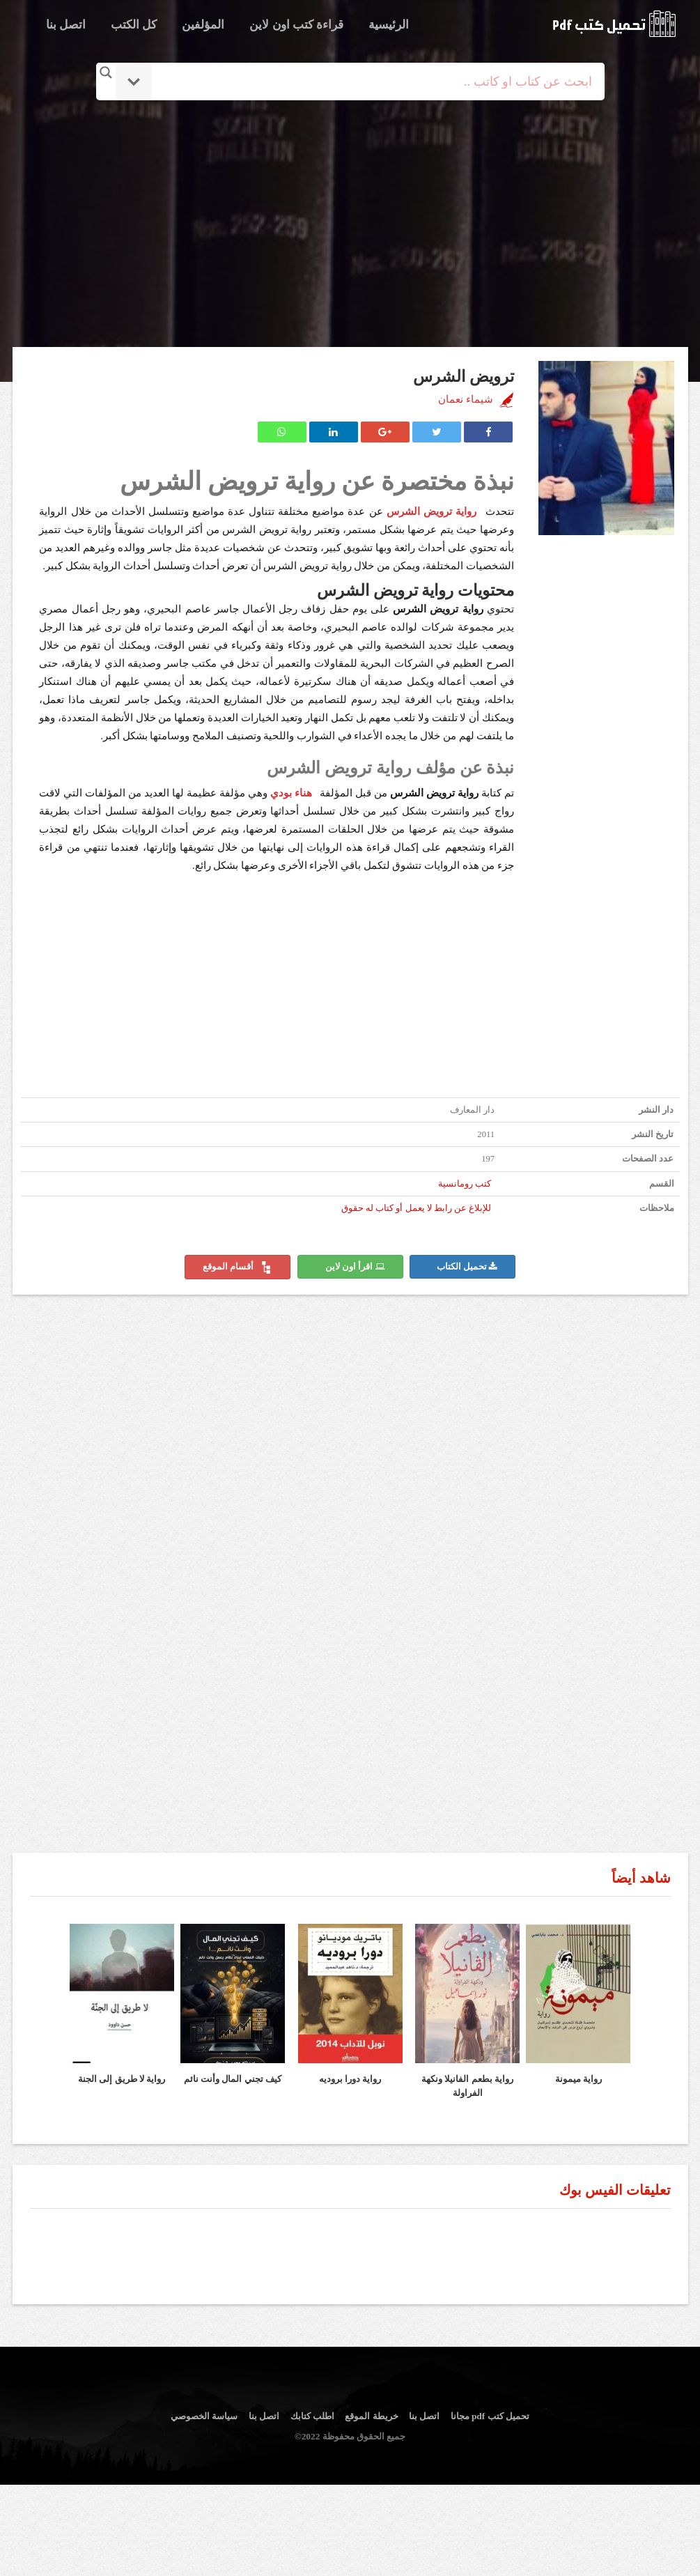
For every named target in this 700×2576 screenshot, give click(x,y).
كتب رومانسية (464, 1184)
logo (614, 23)
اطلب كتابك (312, 2416)
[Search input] (369, 81)
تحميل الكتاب (467, 1267)
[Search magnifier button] (106, 72)
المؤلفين (203, 24)
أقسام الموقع (237, 1267)
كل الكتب (134, 24)
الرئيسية (388, 24)
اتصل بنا (66, 24)
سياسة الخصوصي (204, 2416)
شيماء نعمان (465, 399)
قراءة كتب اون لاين (296, 24)
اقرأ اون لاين (355, 1267)
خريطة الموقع (371, 2416)
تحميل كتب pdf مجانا (490, 2416)
